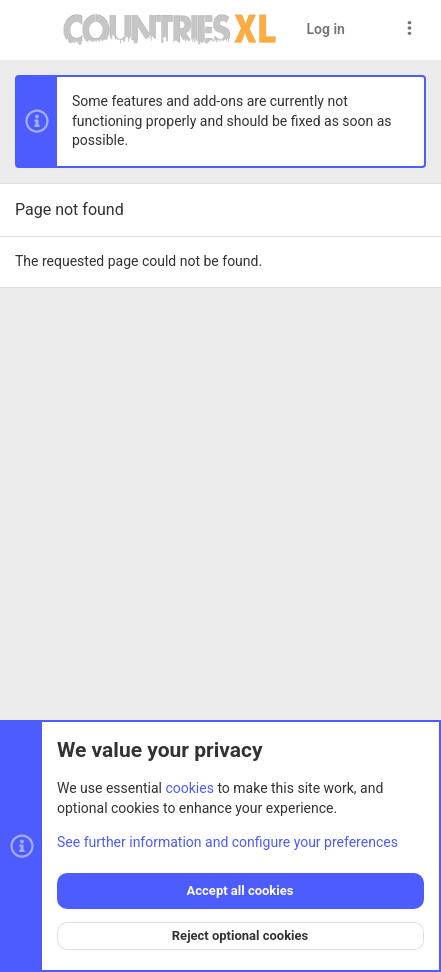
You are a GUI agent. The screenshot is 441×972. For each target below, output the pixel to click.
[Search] (372, 29)
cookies (189, 788)
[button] (35, 30)
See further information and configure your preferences (227, 841)
